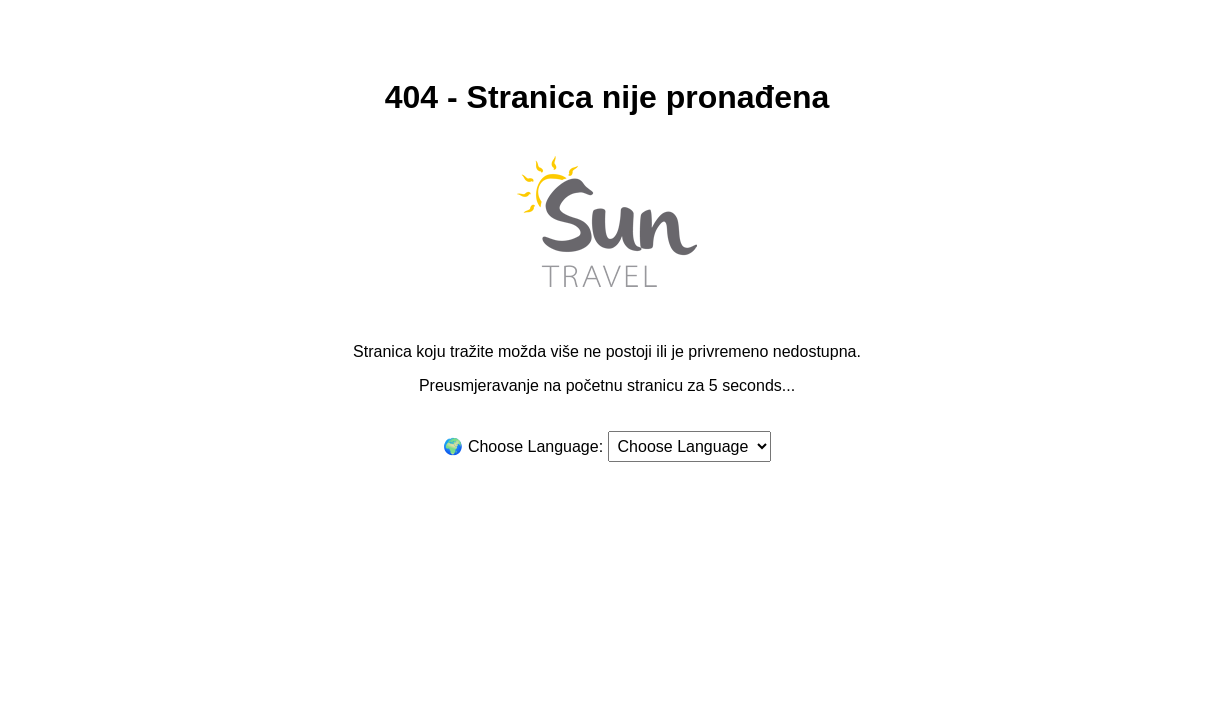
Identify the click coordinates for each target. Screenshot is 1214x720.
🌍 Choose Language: (523, 446)
